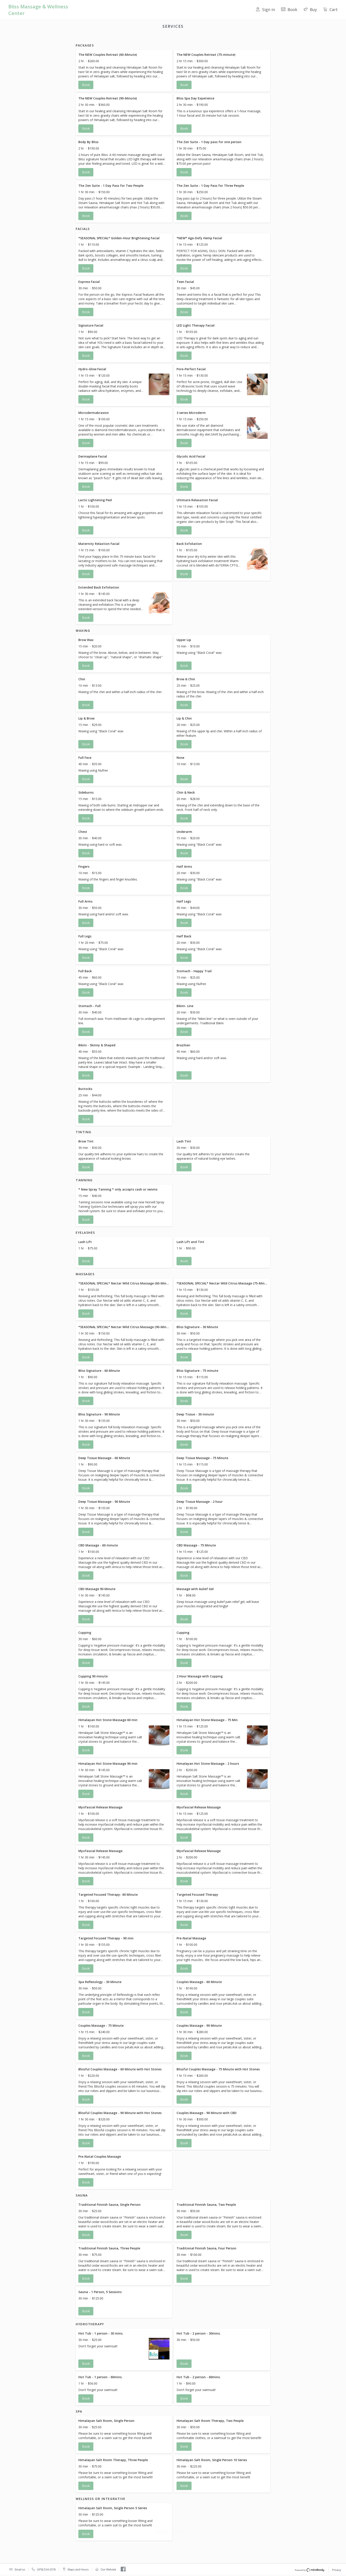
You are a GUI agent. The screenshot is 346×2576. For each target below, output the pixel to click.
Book (289, 9)
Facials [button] (105, 38)
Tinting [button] (136, 38)
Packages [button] (88, 38)
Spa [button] (243, 38)
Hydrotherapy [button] (225, 38)
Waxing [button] (120, 38)
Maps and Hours (78, 2570)
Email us (20, 2570)
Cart (330, 9)
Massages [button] (189, 38)
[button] (124, 79)
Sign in (265, 9)
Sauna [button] (206, 38)
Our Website (108, 2570)
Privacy (336, 2570)
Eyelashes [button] (170, 38)
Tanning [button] (151, 38)
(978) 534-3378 (46, 2570)
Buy (310, 9)
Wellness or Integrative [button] (267, 38)
